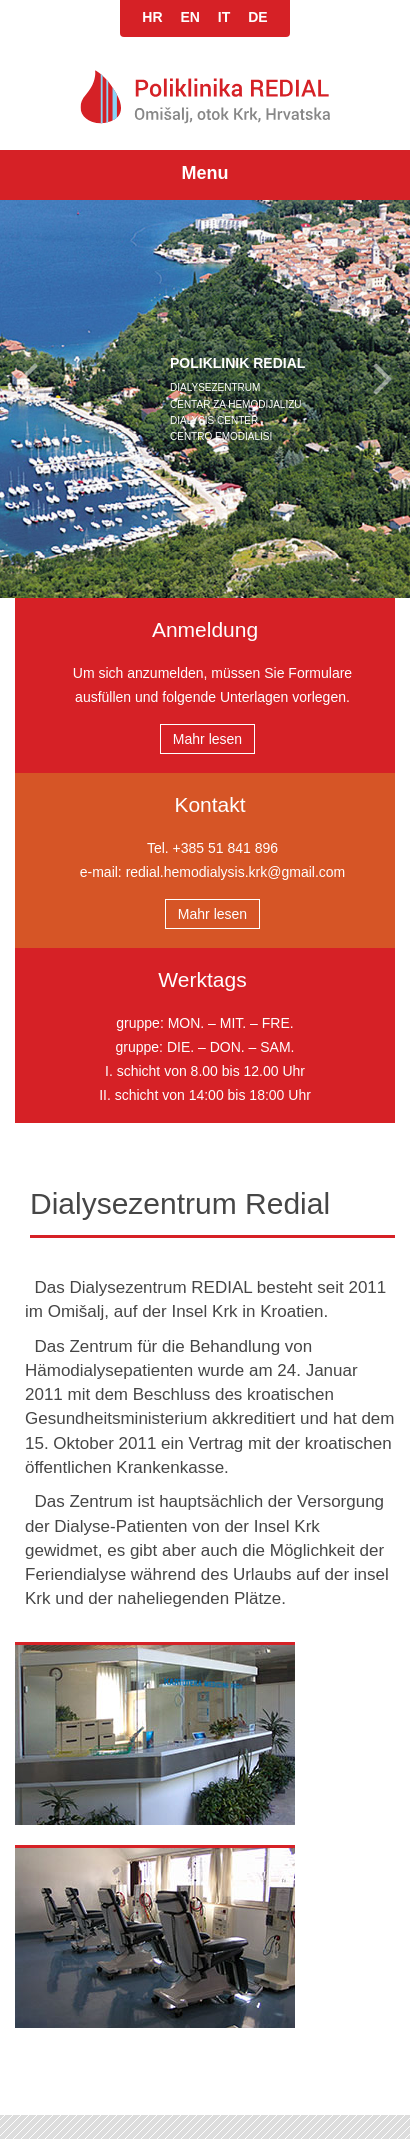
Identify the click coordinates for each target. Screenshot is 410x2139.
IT (224, 17)
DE (257, 17)
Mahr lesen (207, 739)
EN (189, 17)
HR (152, 17)
